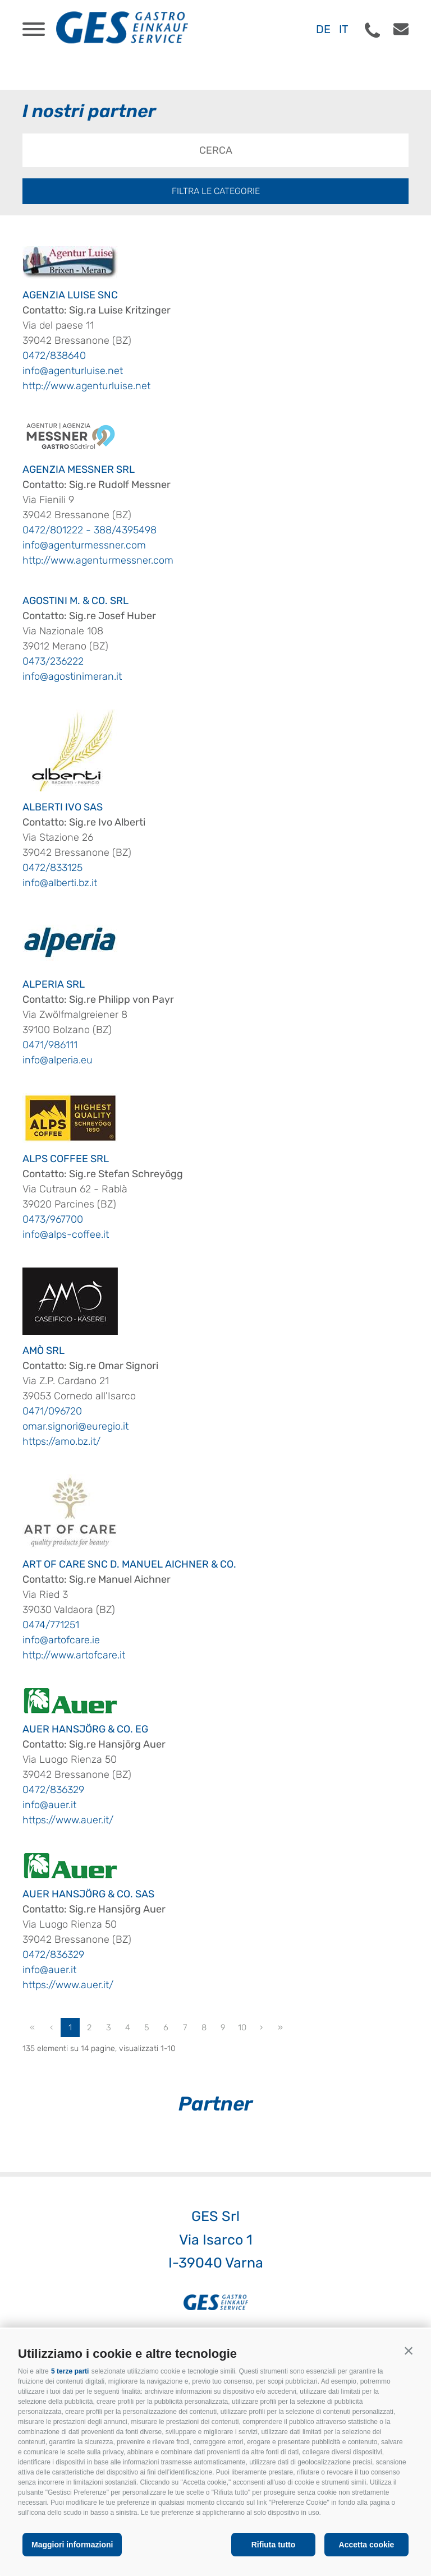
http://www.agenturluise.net (86, 386)
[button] (408, 2351)
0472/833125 (52, 867)
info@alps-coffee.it (65, 1234)
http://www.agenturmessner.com (97, 560)
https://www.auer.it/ (67, 1820)
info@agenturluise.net (72, 371)
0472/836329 (53, 1790)
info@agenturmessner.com (84, 545)
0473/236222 (53, 661)
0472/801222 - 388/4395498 (89, 530)
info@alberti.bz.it (59, 883)
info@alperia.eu (57, 1060)
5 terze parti (70, 2371)
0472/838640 (54, 355)
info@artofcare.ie (61, 1640)
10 (242, 2027)
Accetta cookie (367, 2544)
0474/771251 (50, 1625)
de (323, 29)
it (344, 29)
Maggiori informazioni (72, 2544)
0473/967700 (52, 1219)
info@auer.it (49, 1805)
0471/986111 (49, 1045)
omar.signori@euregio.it (75, 1426)
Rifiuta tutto (273, 2544)
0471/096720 (52, 1411)
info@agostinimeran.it (72, 676)
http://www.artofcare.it (73, 1655)
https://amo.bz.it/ (61, 1441)
